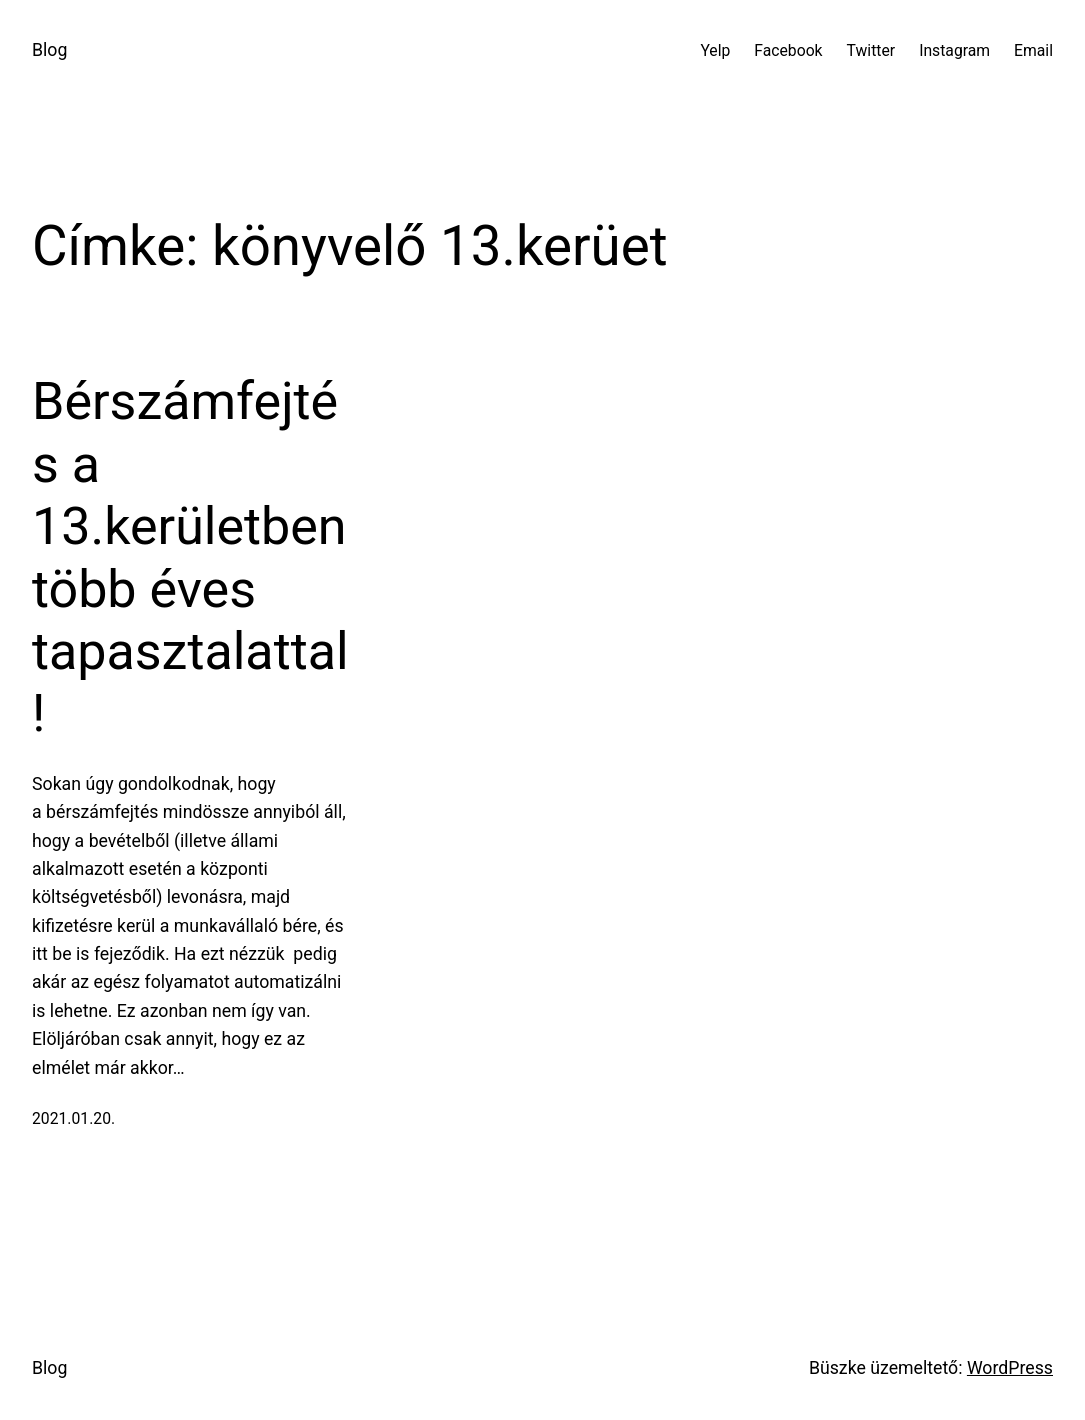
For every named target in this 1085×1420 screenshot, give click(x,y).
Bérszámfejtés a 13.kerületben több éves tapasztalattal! (190, 557)
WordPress (1010, 1368)
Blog (49, 50)
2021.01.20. (73, 1118)
